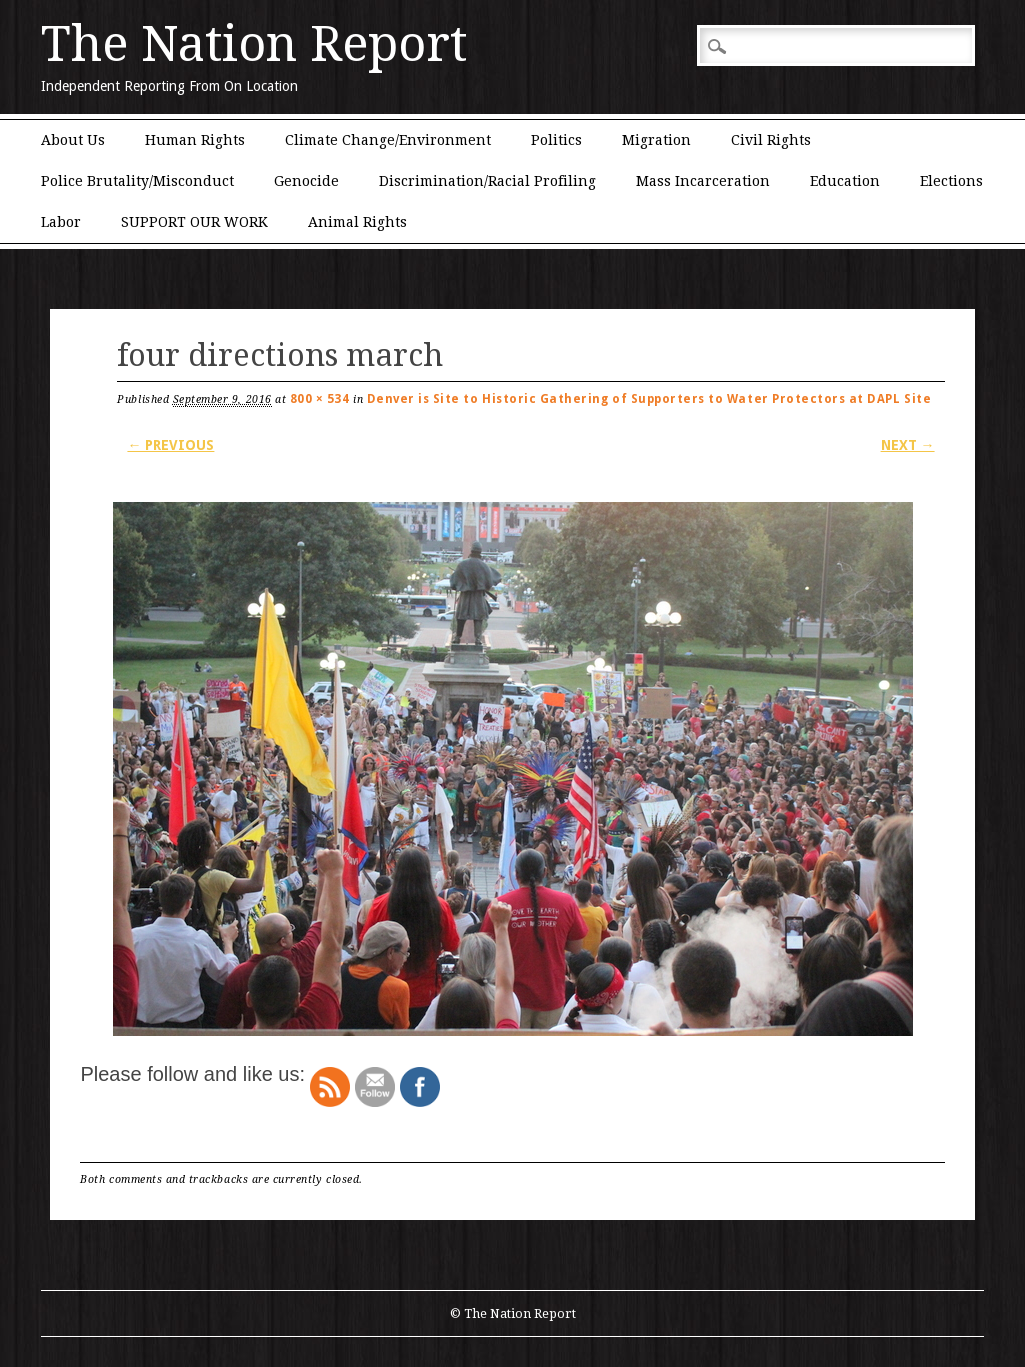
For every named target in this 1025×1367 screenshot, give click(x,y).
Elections (951, 181)
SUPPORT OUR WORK (194, 222)
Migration (656, 140)
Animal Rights (357, 222)
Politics (556, 140)
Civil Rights (771, 140)
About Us (73, 140)
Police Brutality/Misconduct (137, 181)
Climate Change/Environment (388, 140)
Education (845, 181)
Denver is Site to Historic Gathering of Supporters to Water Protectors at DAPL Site (649, 399)
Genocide (306, 181)
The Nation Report (254, 44)
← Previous (170, 445)
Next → (908, 445)
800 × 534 (320, 399)
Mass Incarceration (703, 181)
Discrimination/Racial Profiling (487, 181)
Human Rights (195, 140)
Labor (61, 222)
